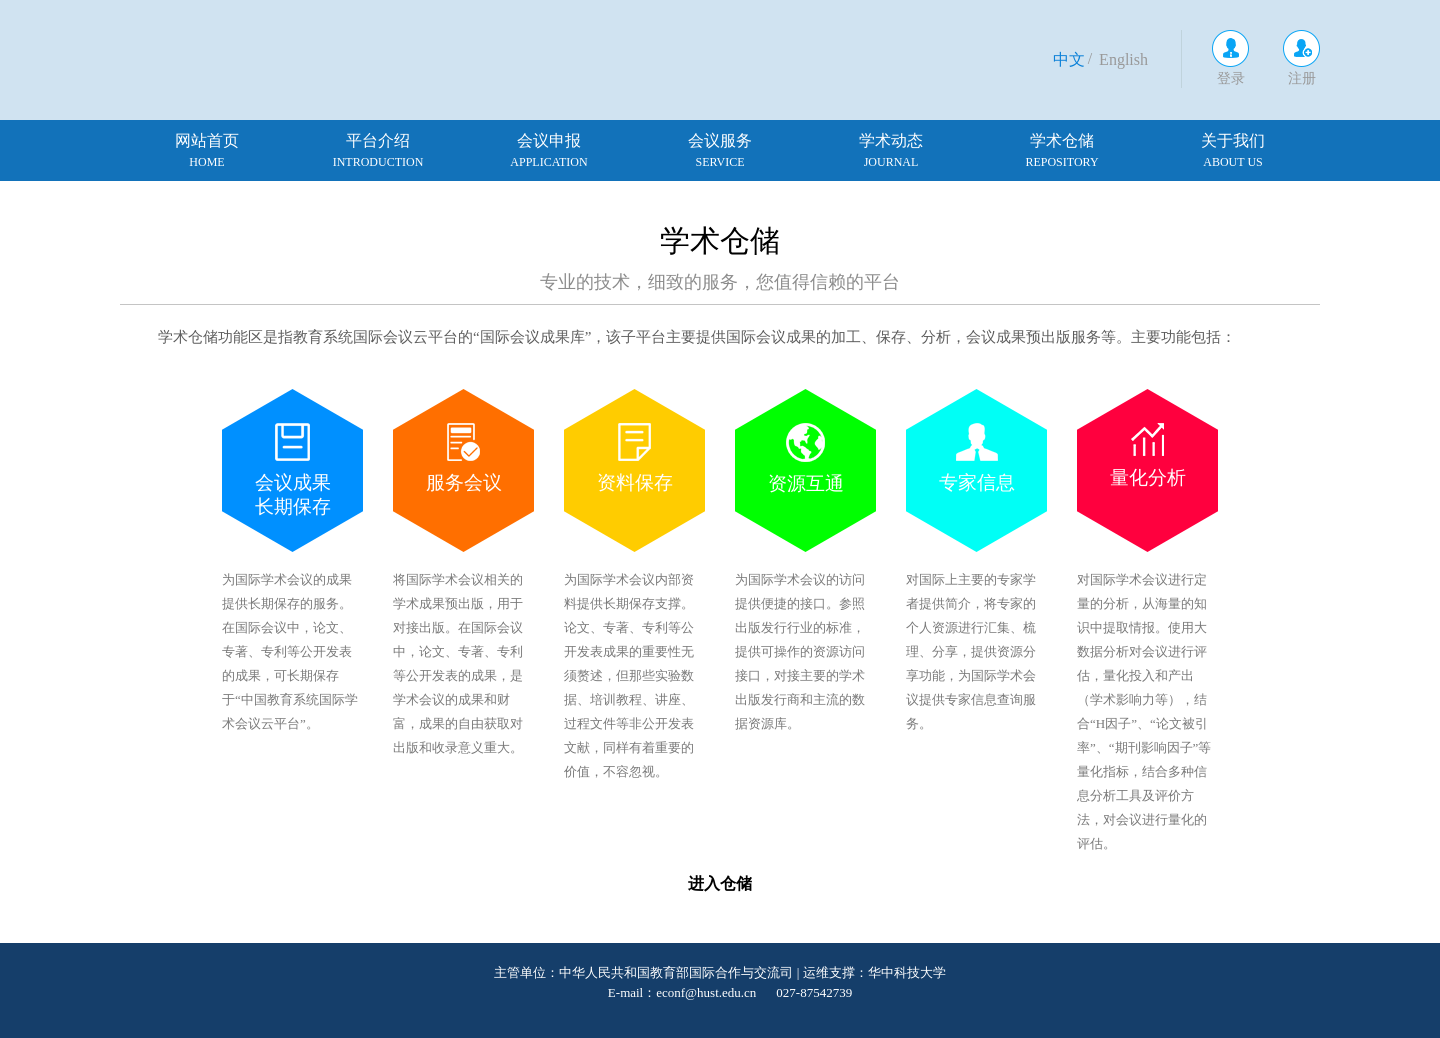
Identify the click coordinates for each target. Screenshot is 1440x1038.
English (1123, 59)
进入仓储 (720, 883)
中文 (1069, 59)
